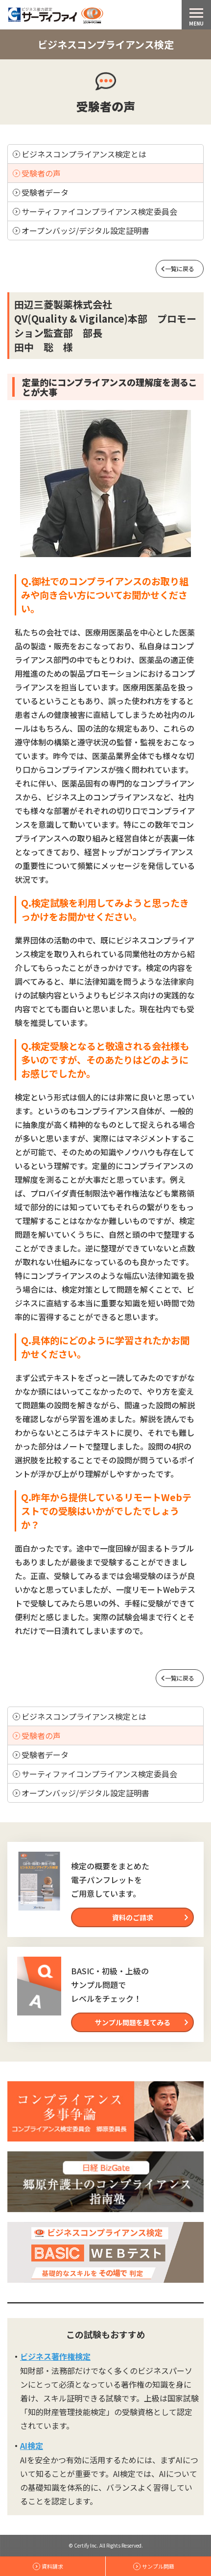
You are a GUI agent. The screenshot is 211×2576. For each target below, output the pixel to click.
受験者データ (45, 192)
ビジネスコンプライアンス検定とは (84, 154)
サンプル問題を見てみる (132, 2022)
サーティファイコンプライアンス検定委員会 (99, 211)
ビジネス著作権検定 (55, 2356)
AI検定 (31, 2445)
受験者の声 (41, 173)
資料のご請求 (132, 1917)
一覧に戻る (179, 268)
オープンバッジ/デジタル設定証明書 (85, 230)
